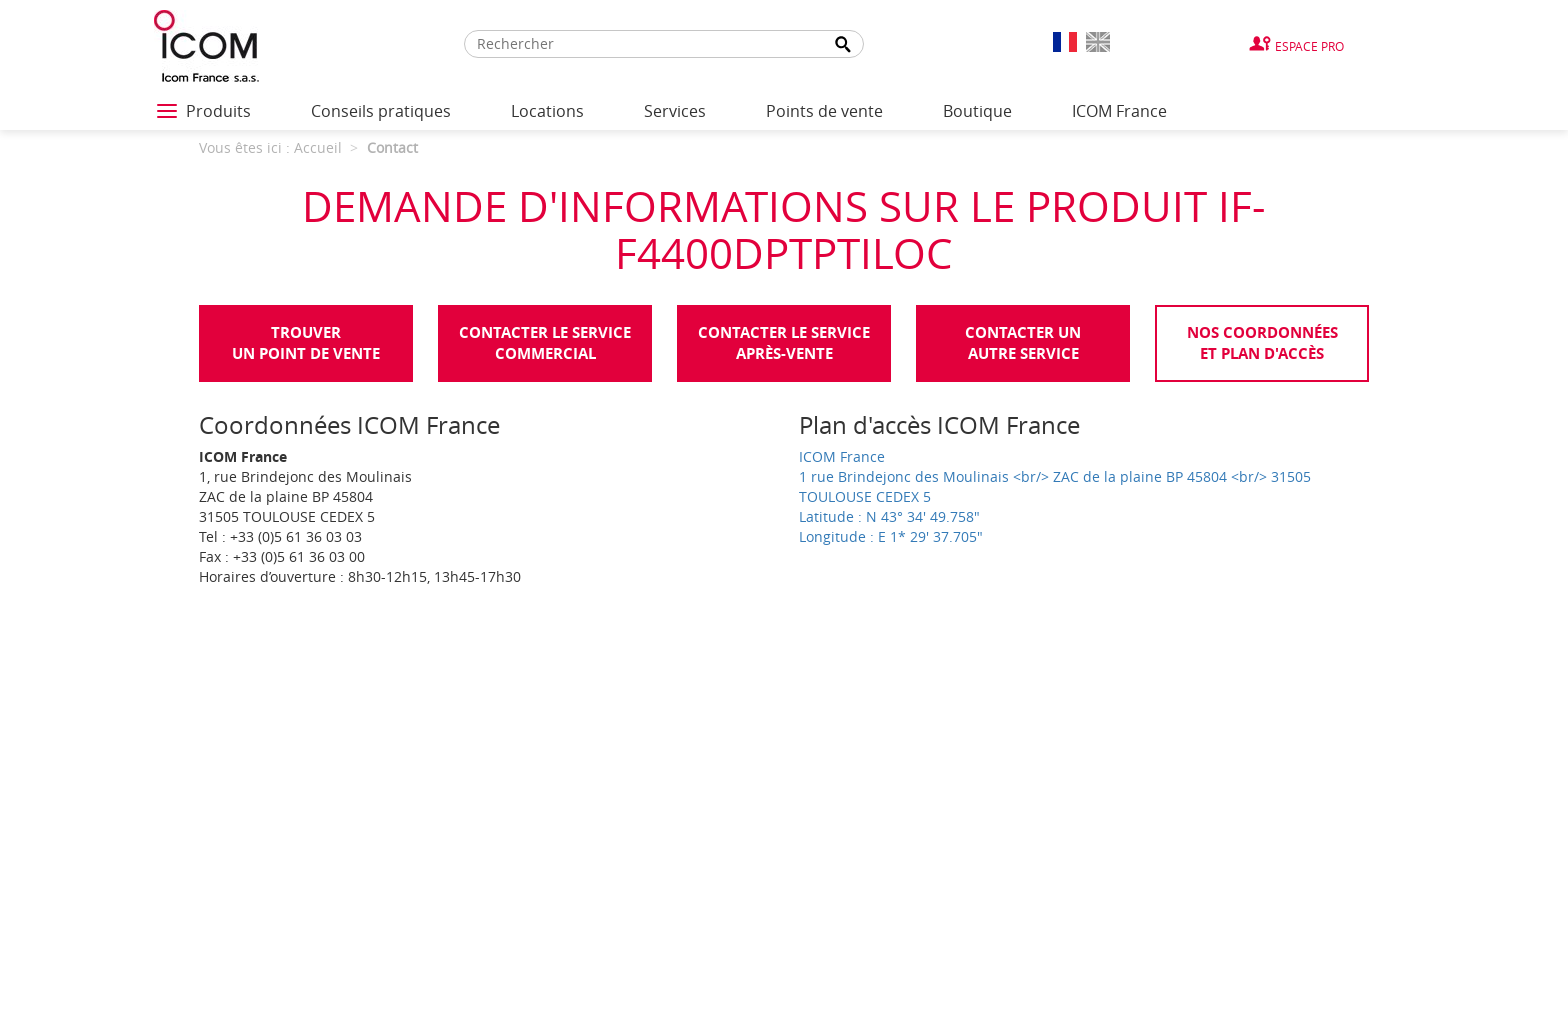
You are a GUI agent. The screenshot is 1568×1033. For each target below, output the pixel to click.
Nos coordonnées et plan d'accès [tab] (1262, 343)
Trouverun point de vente (306, 343)
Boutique (977, 111)
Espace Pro (1309, 46)
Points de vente (824, 111)
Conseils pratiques (381, 111)
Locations (547, 111)
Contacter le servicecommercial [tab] (545, 343)
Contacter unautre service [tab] (1023, 343)
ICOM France (1119, 111)
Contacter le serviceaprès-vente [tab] (784, 343)
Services (675, 111)
